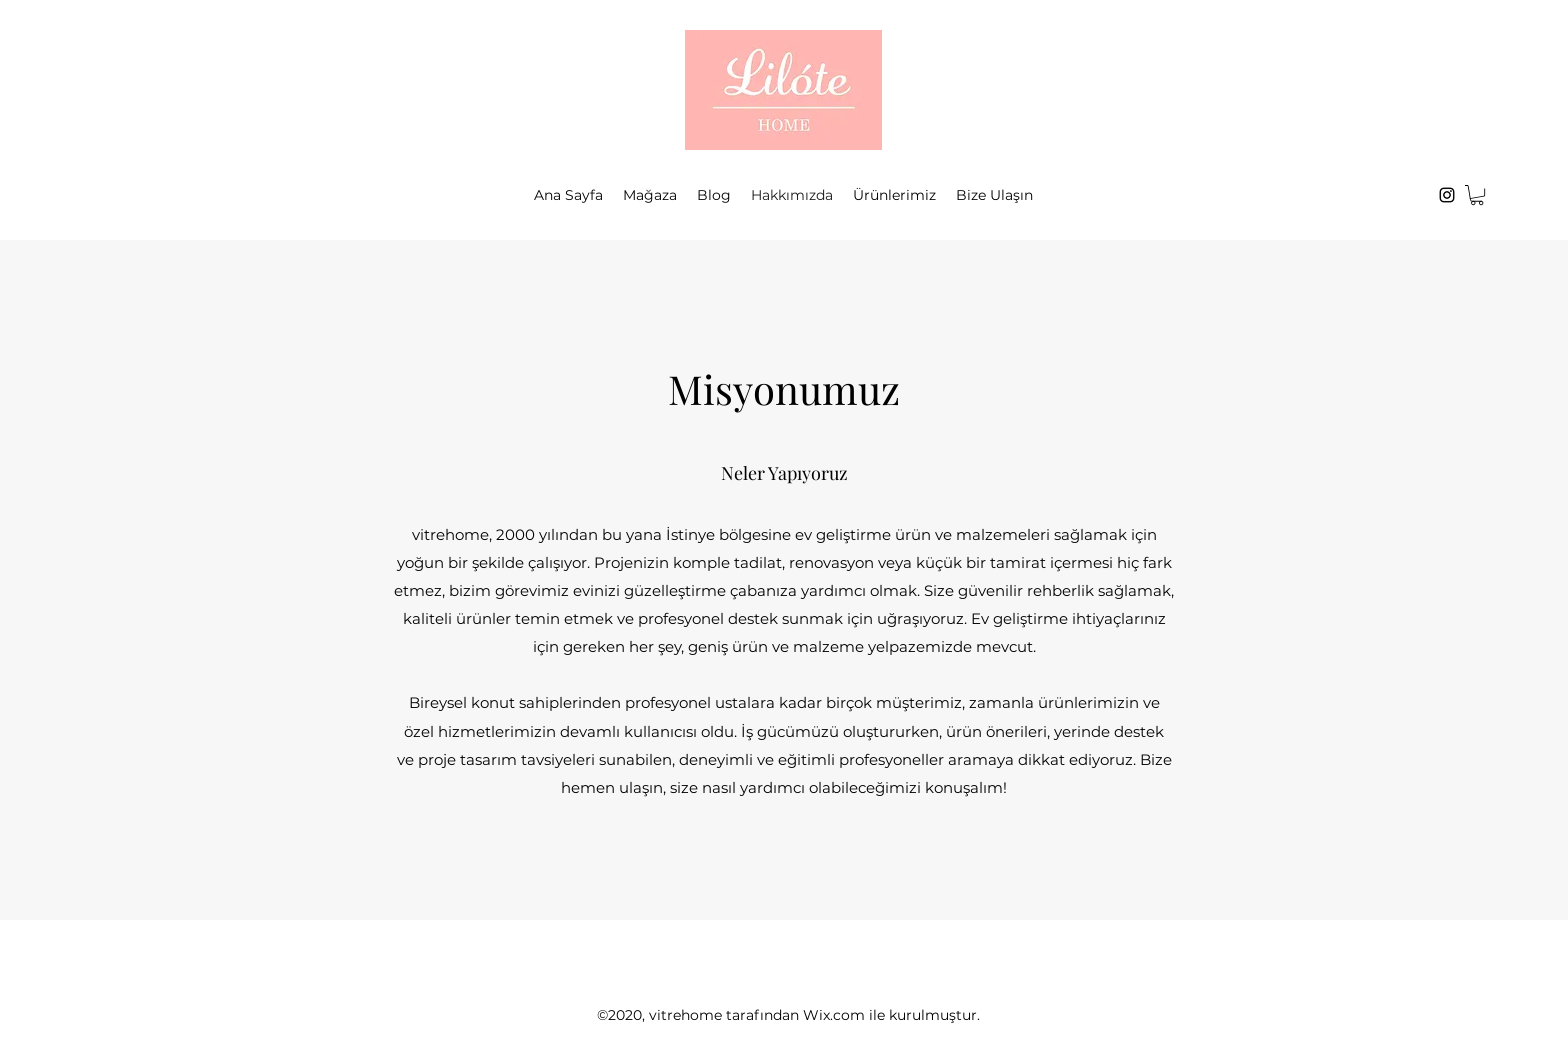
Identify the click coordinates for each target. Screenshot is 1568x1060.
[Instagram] (1447, 195)
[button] (1477, 195)
